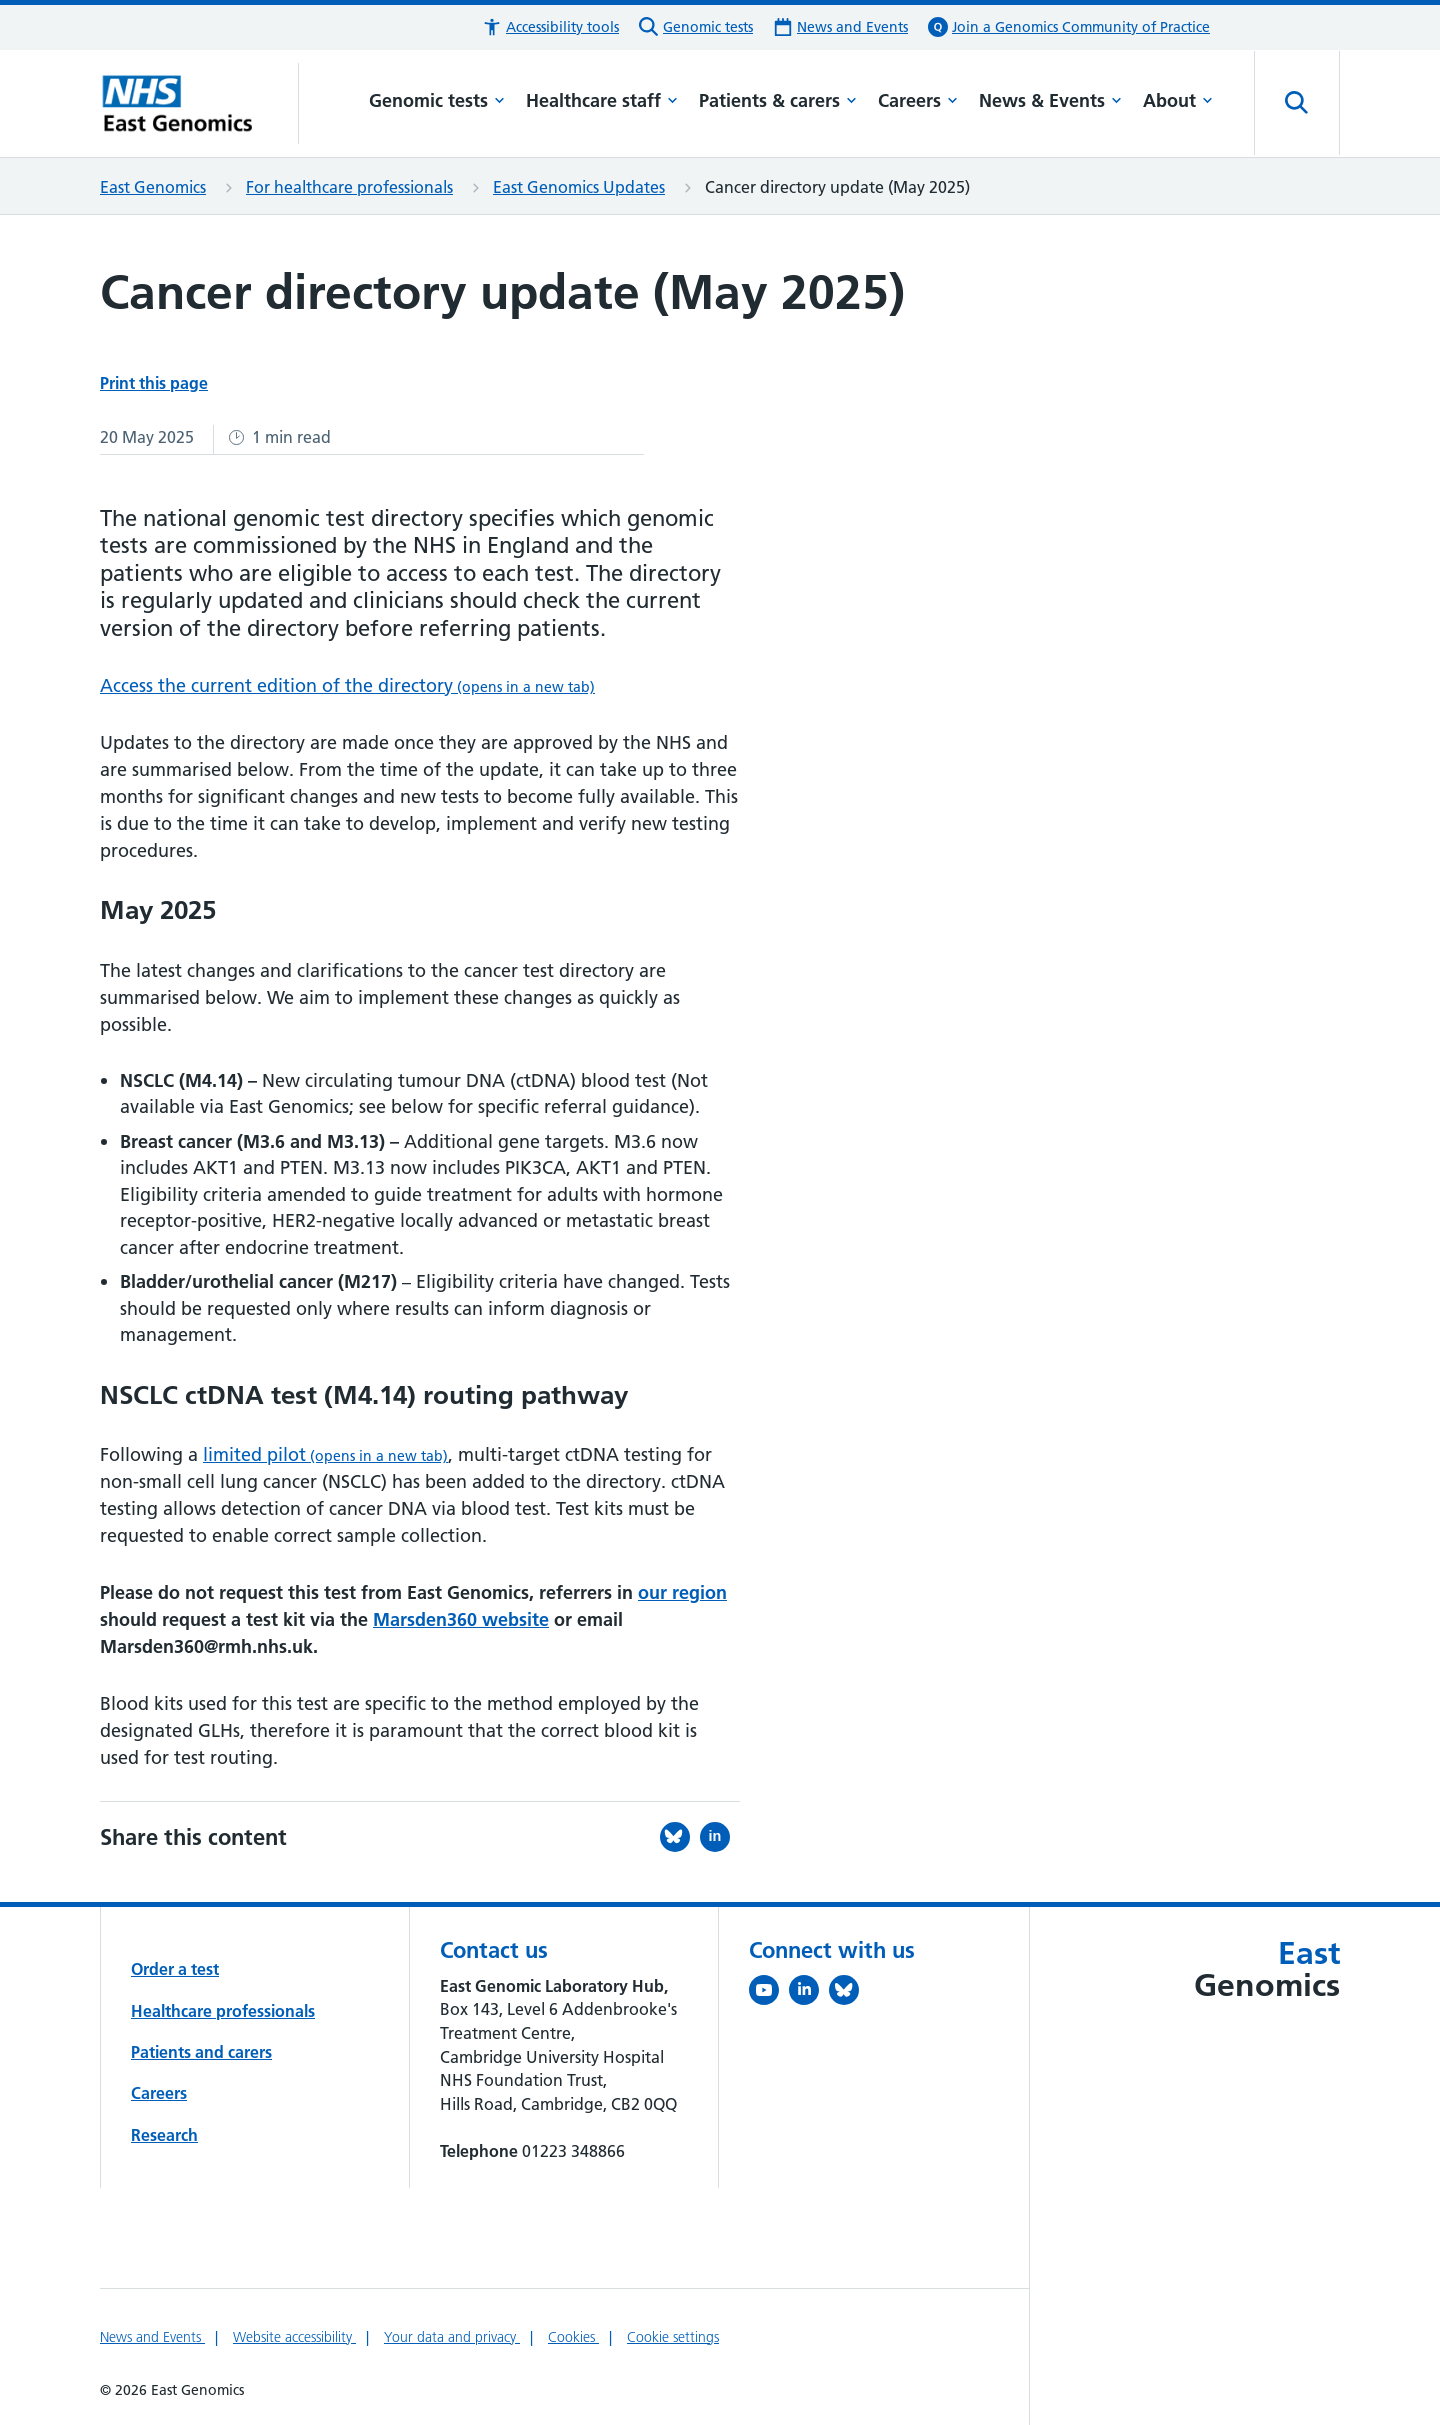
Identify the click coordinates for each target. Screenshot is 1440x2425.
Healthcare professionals (223, 2011)
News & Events (1050, 100)
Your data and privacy (452, 2337)
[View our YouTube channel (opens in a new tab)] (769, 1994)
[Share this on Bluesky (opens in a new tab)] (680, 1837)
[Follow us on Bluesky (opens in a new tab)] (849, 1994)
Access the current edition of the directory (347, 685)
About (1178, 100)
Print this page (154, 383)
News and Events (152, 2337)
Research (164, 2135)
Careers (918, 100)
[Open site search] (1297, 103)
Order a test (175, 1969)
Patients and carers (201, 2052)
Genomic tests (437, 100)
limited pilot (325, 1454)
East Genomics (153, 187)
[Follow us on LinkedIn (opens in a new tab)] (809, 1994)
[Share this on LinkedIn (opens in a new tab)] (720, 1837)
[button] (550, 27)
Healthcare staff (602, 100)
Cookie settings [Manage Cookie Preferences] (673, 2337)
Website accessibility (294, 2337)
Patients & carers (778, 100)
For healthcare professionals (349, 187)
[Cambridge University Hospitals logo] (199, 103)
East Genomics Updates (579, 187)
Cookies (573, 2337)
